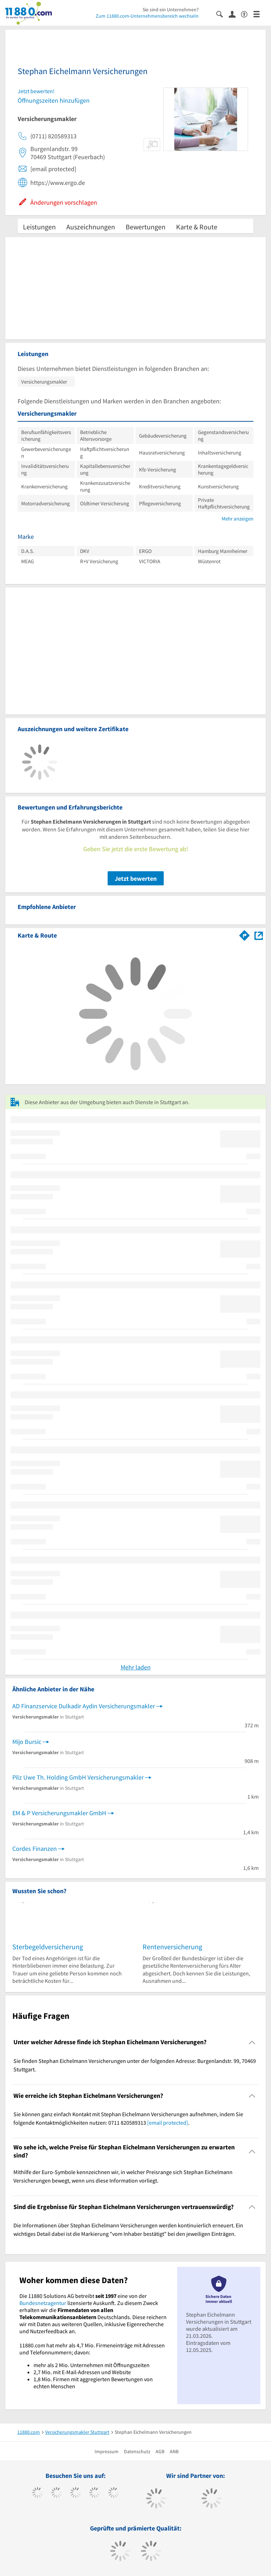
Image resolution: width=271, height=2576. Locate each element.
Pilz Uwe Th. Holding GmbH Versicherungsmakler (78, 1777)
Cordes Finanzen (34, 1848)
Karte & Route (196, 226)
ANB (174, 2451)
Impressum (107, 2451)
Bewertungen (145, 226)
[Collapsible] (252, 2042)
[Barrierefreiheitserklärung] (247, 13)
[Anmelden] (235, 13)
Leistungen (39, 226)
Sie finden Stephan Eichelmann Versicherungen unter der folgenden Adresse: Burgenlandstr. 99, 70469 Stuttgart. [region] (134, 2065)
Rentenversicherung (172, 1946)
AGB (160, 2451)
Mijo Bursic (26, 1742)
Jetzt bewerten (136, 878)
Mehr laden (136, 1667)
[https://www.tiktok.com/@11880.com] (57, 2493)
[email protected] (167, 2122)
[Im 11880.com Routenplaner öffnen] (244, 934)
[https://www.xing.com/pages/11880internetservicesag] (95, 2493)
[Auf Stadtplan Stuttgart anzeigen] (258, 934)
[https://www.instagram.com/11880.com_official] (76, 2493)
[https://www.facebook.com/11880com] (37, 2493)
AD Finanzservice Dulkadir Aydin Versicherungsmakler (83, 1706)
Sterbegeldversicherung (47, 1946)
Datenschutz (137, 2451)
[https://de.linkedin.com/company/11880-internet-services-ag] (114, 2493)
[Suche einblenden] (222, 13)
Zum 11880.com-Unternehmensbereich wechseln (147, 16)
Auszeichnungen (90, 226)
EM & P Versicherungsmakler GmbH (59, 1813)
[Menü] (259, 13)
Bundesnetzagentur (42, 2302)
